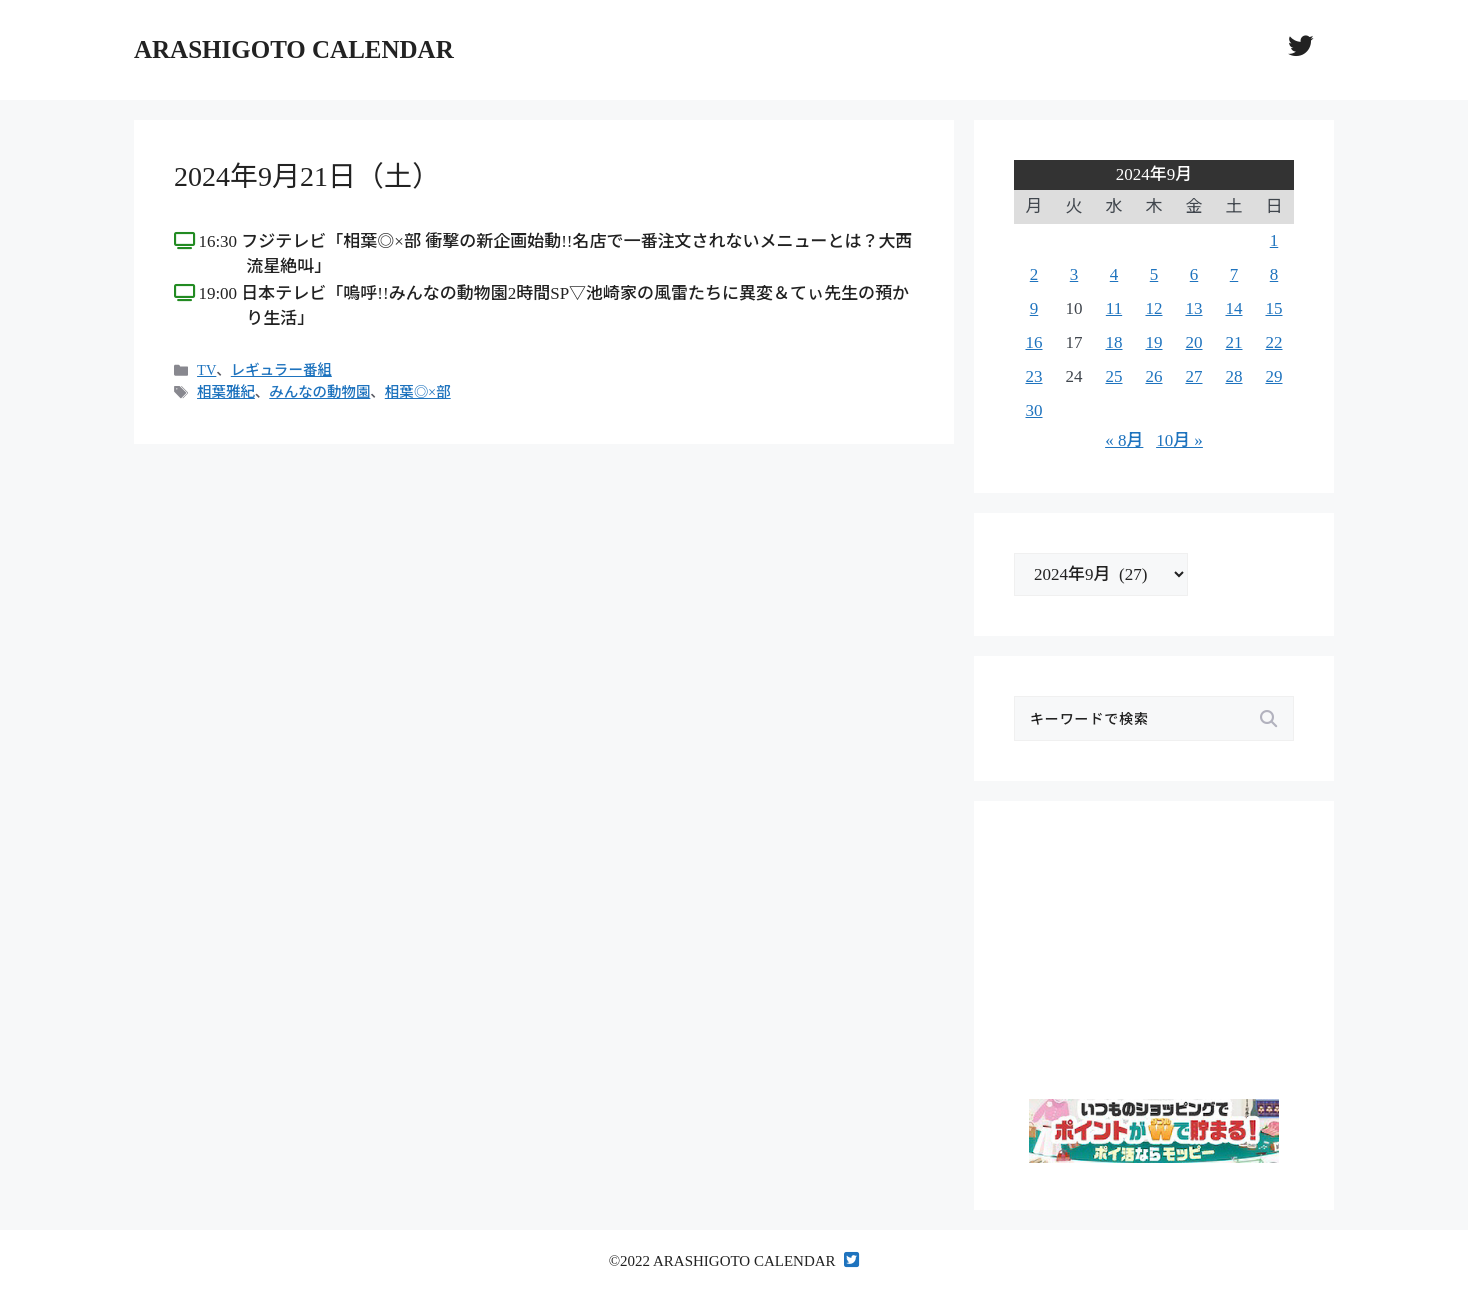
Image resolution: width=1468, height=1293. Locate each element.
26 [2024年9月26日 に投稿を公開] (1154, 376)
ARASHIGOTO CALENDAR (294, 49)
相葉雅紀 (226, 392)
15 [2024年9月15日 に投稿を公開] (1274, 308)
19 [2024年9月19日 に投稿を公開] (1154, 342)
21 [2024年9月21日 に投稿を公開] (1234, 342)
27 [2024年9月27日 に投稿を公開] (1194, 376)
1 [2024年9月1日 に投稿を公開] (1274, 240)
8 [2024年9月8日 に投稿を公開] (1274, 274)
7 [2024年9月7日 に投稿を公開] (1234, 274)
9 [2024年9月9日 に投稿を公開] (1034, 308)
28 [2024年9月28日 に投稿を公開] (1234, 376)
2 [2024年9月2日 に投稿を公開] (1034, 274)
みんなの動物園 (319, 392)
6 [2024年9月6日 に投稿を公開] (1194, 274)
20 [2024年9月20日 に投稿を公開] (1194, 342)
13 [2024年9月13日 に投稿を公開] (1194, 308)
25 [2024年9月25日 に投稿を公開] (1114, 376)
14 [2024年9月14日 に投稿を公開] (1234, 308)
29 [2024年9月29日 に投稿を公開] (1274, 376)
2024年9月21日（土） (307, 176)
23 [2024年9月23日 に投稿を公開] (1034, 376)
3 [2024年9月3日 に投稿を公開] (1074, 274)
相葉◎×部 (418, 392)
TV (206, 370)
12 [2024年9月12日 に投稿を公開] (1154, 308)
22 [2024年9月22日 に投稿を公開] (1274, 342)
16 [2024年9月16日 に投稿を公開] (1034, 342)
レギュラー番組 (281, 370)
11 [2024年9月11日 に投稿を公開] (1114, 308)
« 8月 (1124, 440)
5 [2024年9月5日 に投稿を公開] (1154, 274)
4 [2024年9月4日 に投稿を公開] (1114, 274)
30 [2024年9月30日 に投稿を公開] (1034, 410)
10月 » (1179, 440)
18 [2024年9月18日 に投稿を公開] (1114, 342)
